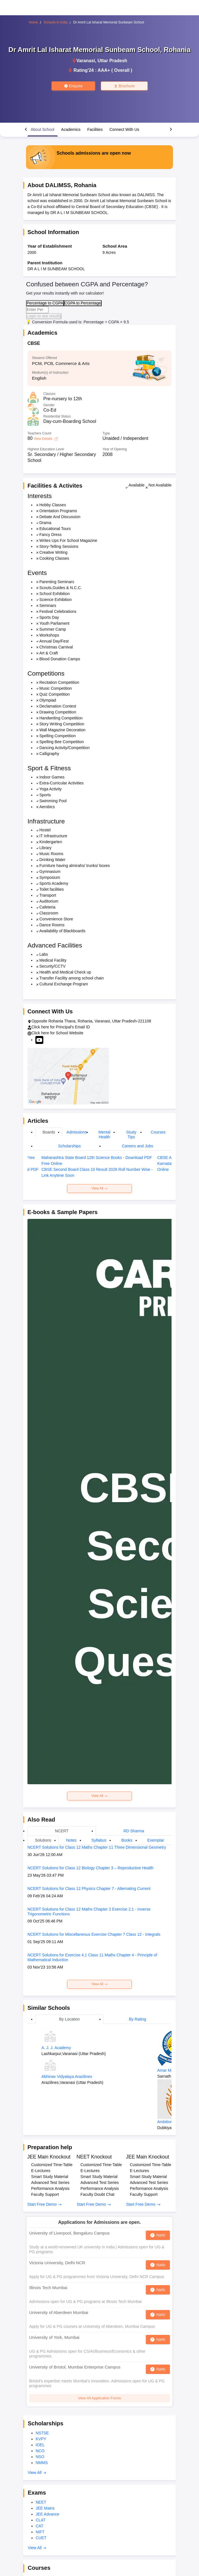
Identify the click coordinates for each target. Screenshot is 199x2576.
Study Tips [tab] (131, 1134)
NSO (40, 2456)
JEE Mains (45, 2508)
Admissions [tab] (77, 1132)
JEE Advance (47, 2514)
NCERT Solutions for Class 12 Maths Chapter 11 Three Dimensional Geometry (96, 1847)
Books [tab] (126, 1840)
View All (99, 1188)
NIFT (40, 2532)
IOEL (40, 2445)
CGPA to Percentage (83, 303)
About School (42, 129)
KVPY (41, 2439)
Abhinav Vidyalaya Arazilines (67, 2076)
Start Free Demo (44, 2204)
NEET (41, 2502)
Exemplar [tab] (155, 1840)
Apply (160, 2235)
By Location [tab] (69, 2019)
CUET (41, 2538)
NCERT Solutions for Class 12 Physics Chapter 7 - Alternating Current (88, 1888)
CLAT (41, 2520)
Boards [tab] (48, 1132)
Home (33, 22)
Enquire (73, 86)
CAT (39, 2526)
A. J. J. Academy (56, 2047)
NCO (40, 2451)
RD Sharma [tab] (133, 1831)
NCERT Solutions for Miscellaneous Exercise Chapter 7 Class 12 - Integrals (93, 1934)
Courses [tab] (158, 1132)
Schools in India (56, 22)
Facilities (95, 129)
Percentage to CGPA (45, 303)
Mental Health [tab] (104, 1134)
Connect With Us (124, 129)
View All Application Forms (99, 2398)
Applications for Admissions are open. (99, 2222)
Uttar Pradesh (112, 60)
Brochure (124, 86)
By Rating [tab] (137, 2019)
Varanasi (85, 60)
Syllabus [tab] (98, 1840)
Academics (70, 129)
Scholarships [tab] (69, 1146)
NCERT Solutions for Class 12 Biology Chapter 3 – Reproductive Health (90, 1868)
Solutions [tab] (43, 1840)
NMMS (42, 2462)
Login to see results (44, 316)
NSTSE (42, 2433)
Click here (40, 1027)
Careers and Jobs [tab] (137, 1146)
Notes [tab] (71, 1840)
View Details (46, 439)
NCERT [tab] (62, 1831)
